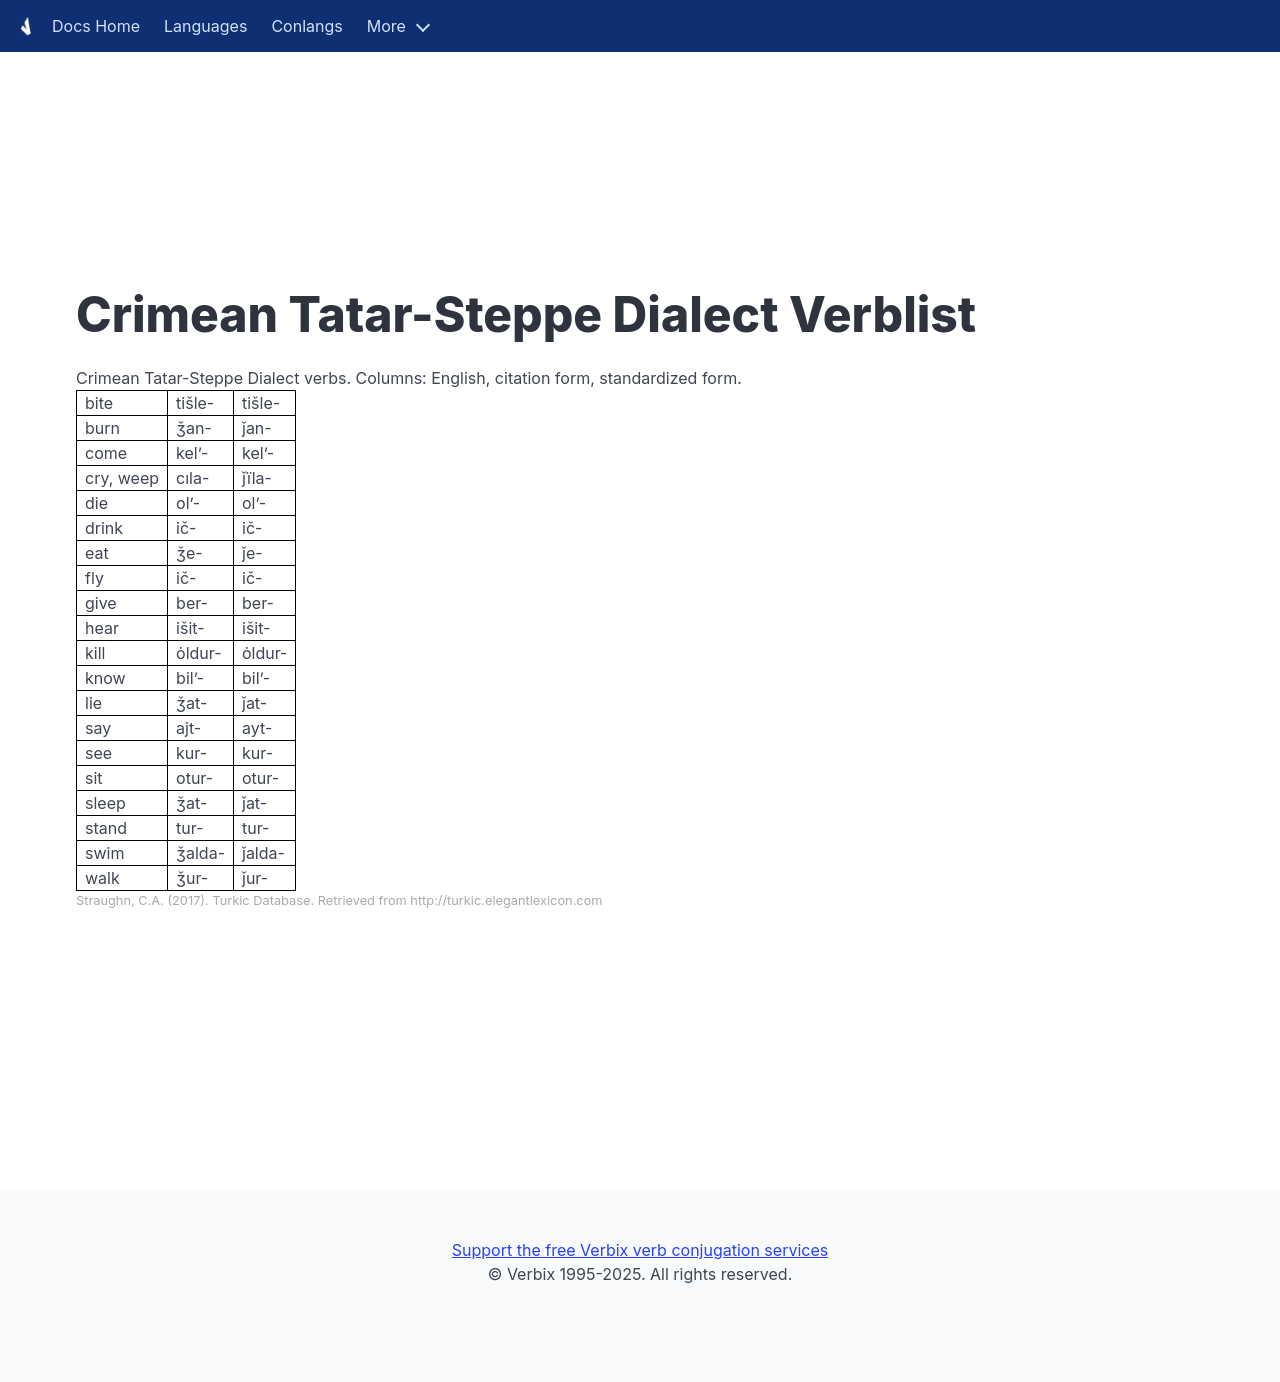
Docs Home (76, 26)
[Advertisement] (600, 140)
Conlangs (306, 26)
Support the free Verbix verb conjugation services (640, 1250)
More (386, 26)
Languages (205, 26)
